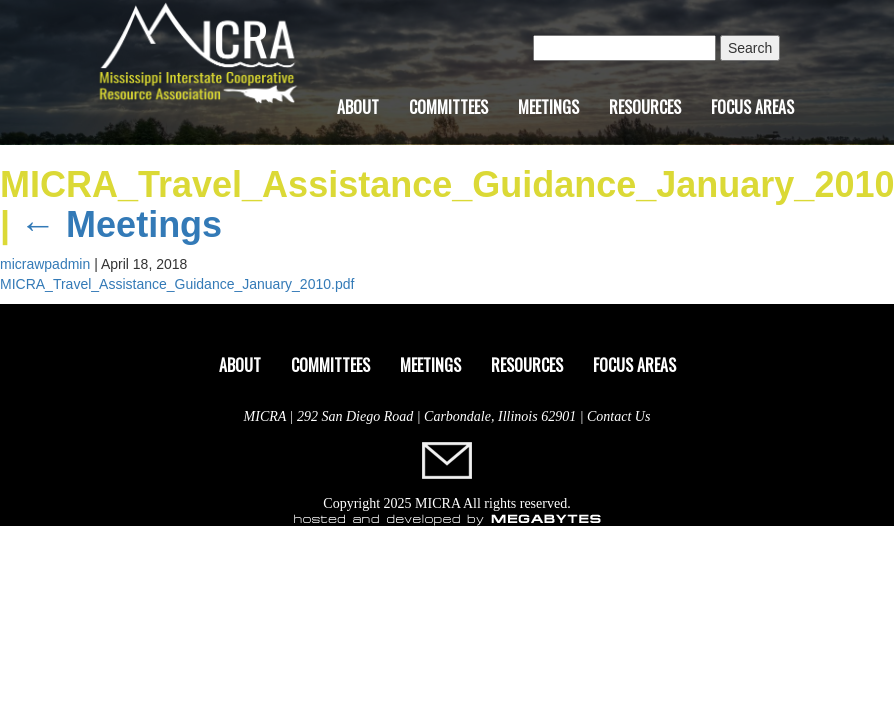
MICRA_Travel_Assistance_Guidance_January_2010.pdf (177, 284)
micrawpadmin (45, 264)
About (358, 107)
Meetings (548, 107)
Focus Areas (752, 107)
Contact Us (618, 416)
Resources (645, 107)
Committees (448, 107)
